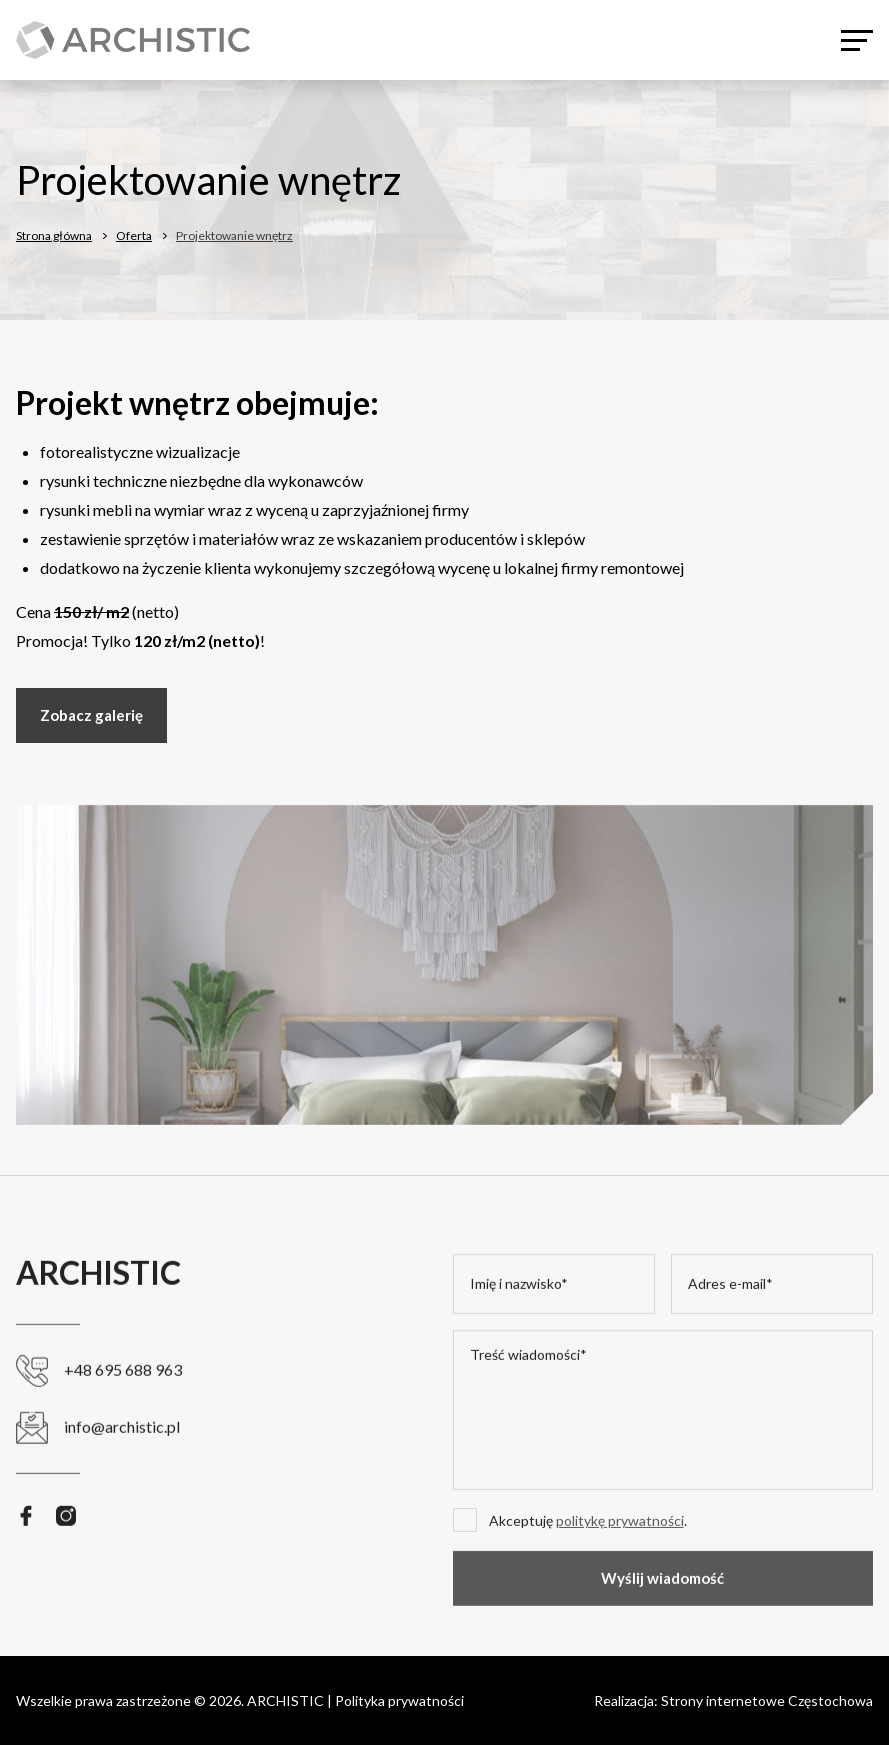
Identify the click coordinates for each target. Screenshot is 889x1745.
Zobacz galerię (91, 716)
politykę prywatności (620, 1543)
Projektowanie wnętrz (234, 236)
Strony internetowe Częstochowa (767, 1700)
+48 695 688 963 (99, 1393)
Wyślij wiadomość (662, 1601)
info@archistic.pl (98, 1450)
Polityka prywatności (399, 1700)
